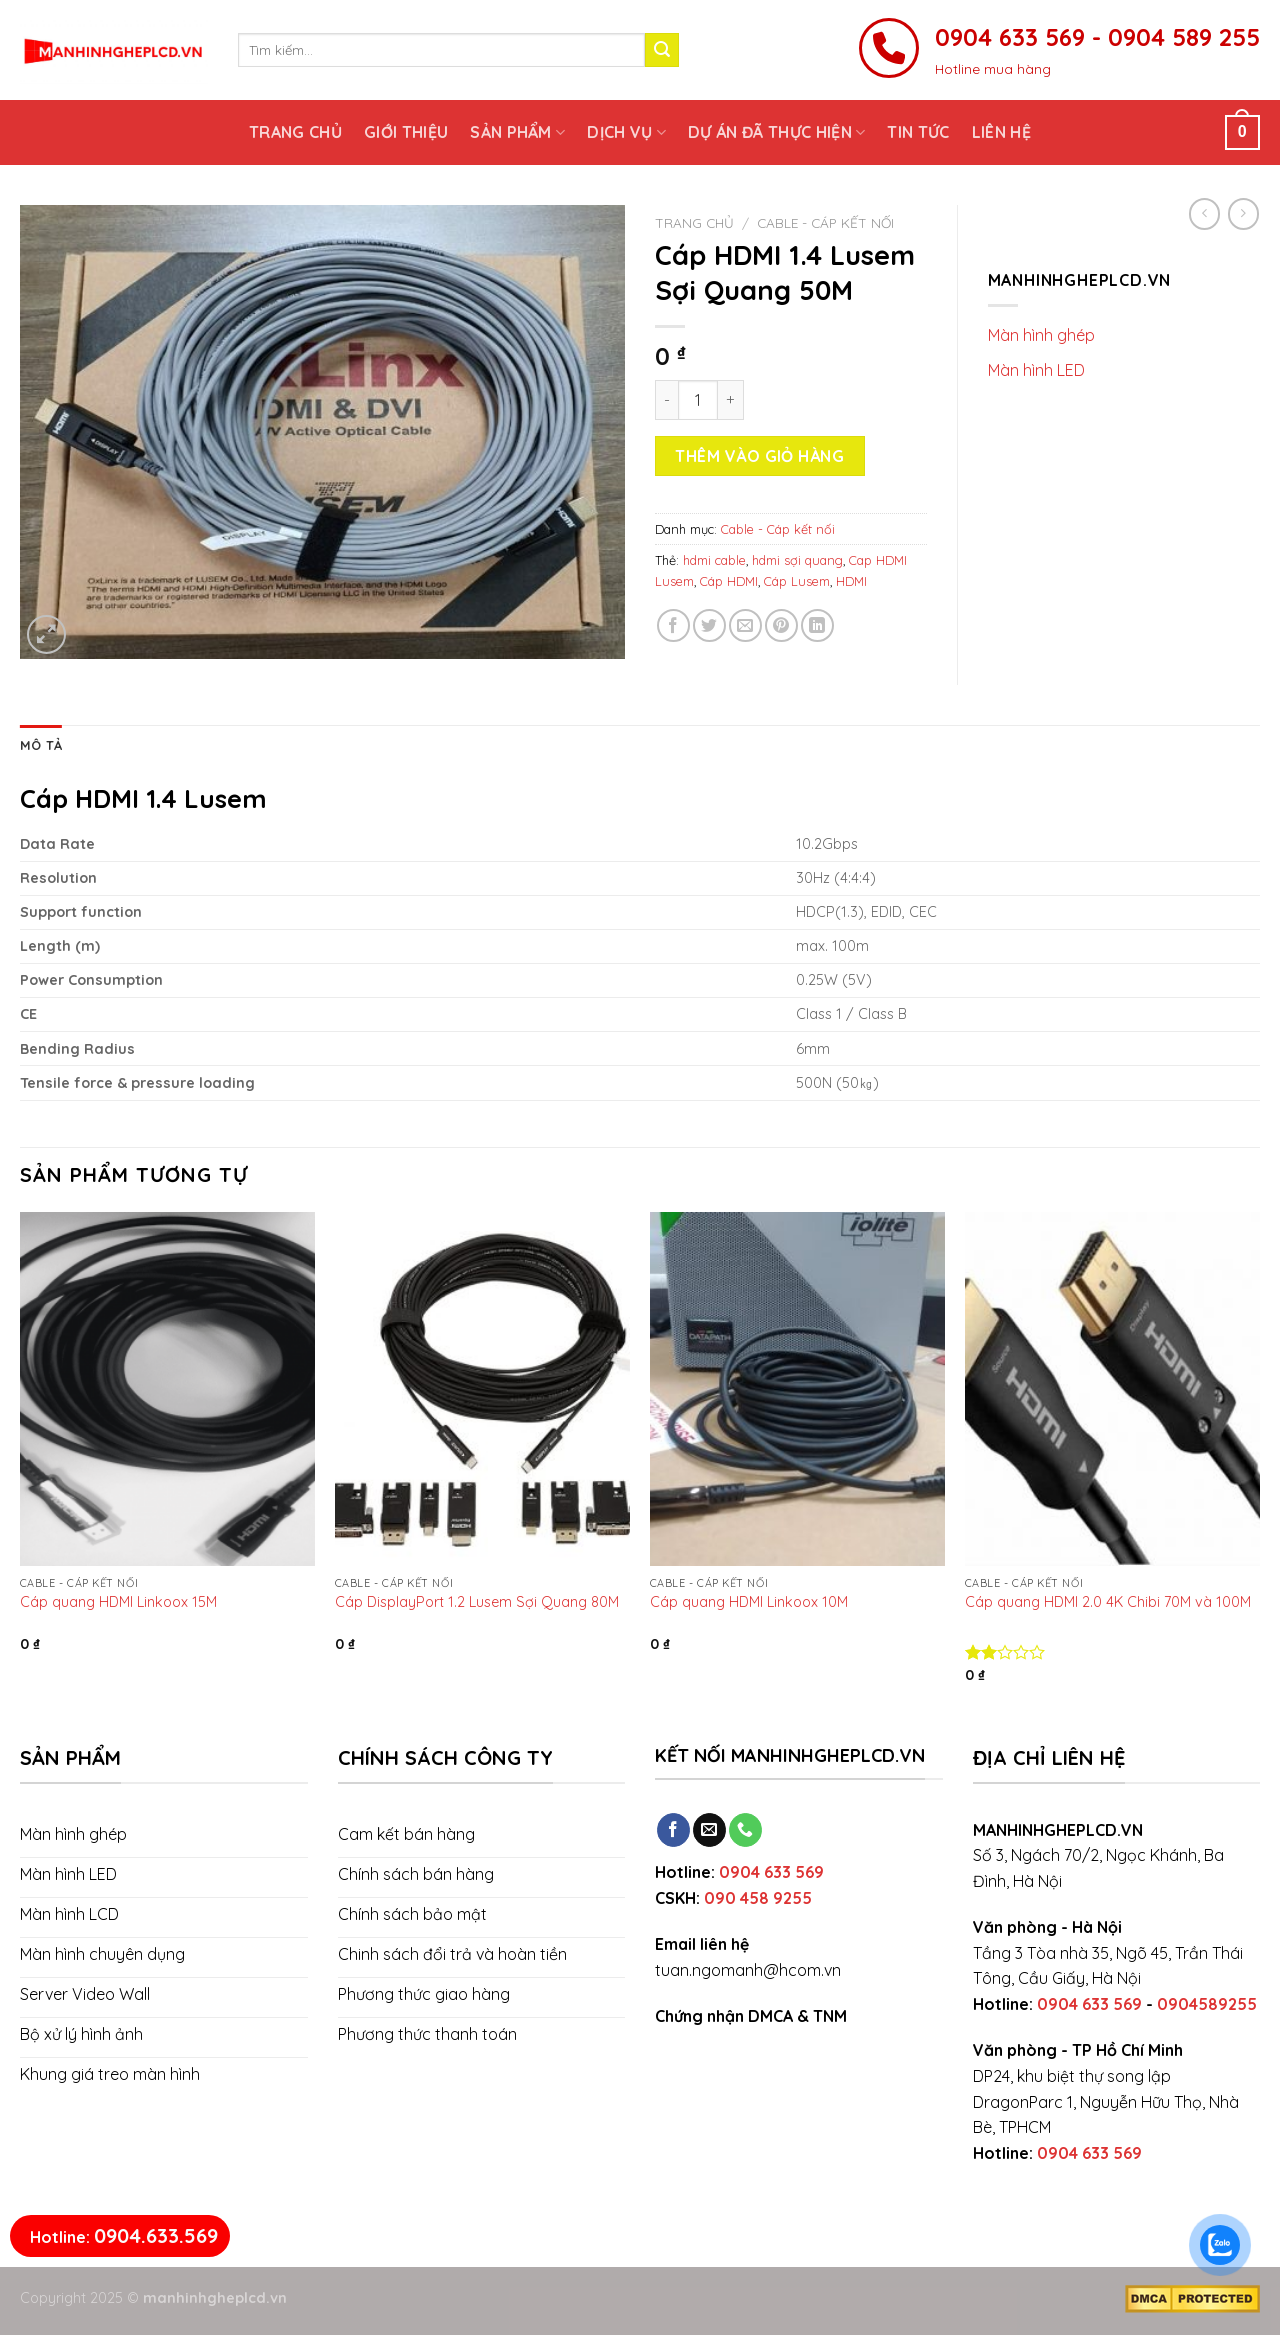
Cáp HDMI (729, 581)
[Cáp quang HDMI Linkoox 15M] (167, 1389)
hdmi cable (714, 560)
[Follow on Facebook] (673, 1830)
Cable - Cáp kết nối (825, 222)
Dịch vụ (626, 132)
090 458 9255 (758, 1898)
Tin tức (918, 132)
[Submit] (662, 50)
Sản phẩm (517, 132)
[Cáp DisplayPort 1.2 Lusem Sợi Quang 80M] (482, 1389)
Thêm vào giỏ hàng (759, 456)
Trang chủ (295, 132)
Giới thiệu (406, 132)
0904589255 (1207, 2004)
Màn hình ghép (1041, 335)
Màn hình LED (1036, 370)
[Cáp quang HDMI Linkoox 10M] (797, 1389)
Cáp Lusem (797, 581)
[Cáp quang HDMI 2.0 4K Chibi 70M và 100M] (1112, 1389)
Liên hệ (1001, 132)
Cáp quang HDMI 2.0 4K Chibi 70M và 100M (1108, 1602)
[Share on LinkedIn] (817, 625)
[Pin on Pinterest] (781, 625)
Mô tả (41, 745)
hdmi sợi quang (797, 560)
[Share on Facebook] (673, 625)
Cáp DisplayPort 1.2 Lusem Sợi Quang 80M (477, 1602)
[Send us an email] (709, 1830)
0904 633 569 (771, 1872)
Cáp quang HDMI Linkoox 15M (118, 1602)
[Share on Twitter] (709, 625)
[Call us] (745, 1830)
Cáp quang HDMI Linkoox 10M (749, 1602)
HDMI (851, 581)
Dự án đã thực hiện (776, 132)
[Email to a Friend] (745, 625)
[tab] (41, 745)
